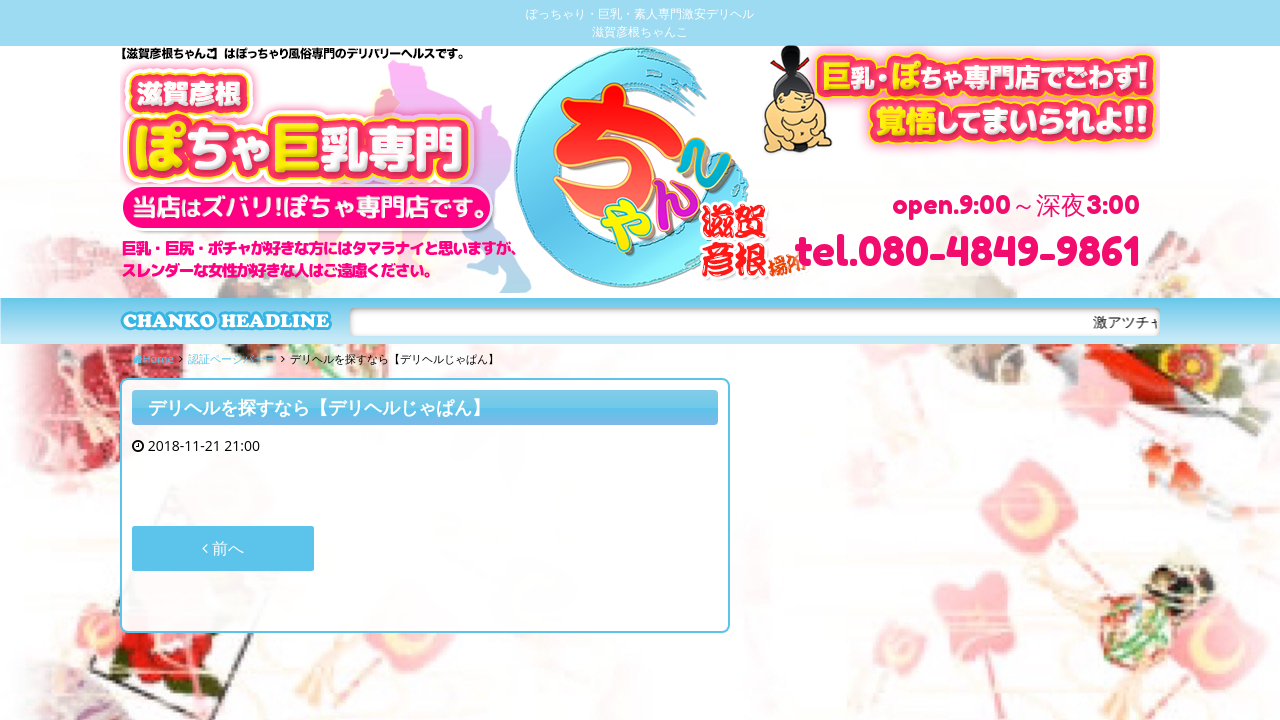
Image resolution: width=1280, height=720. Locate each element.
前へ (223, 548)
